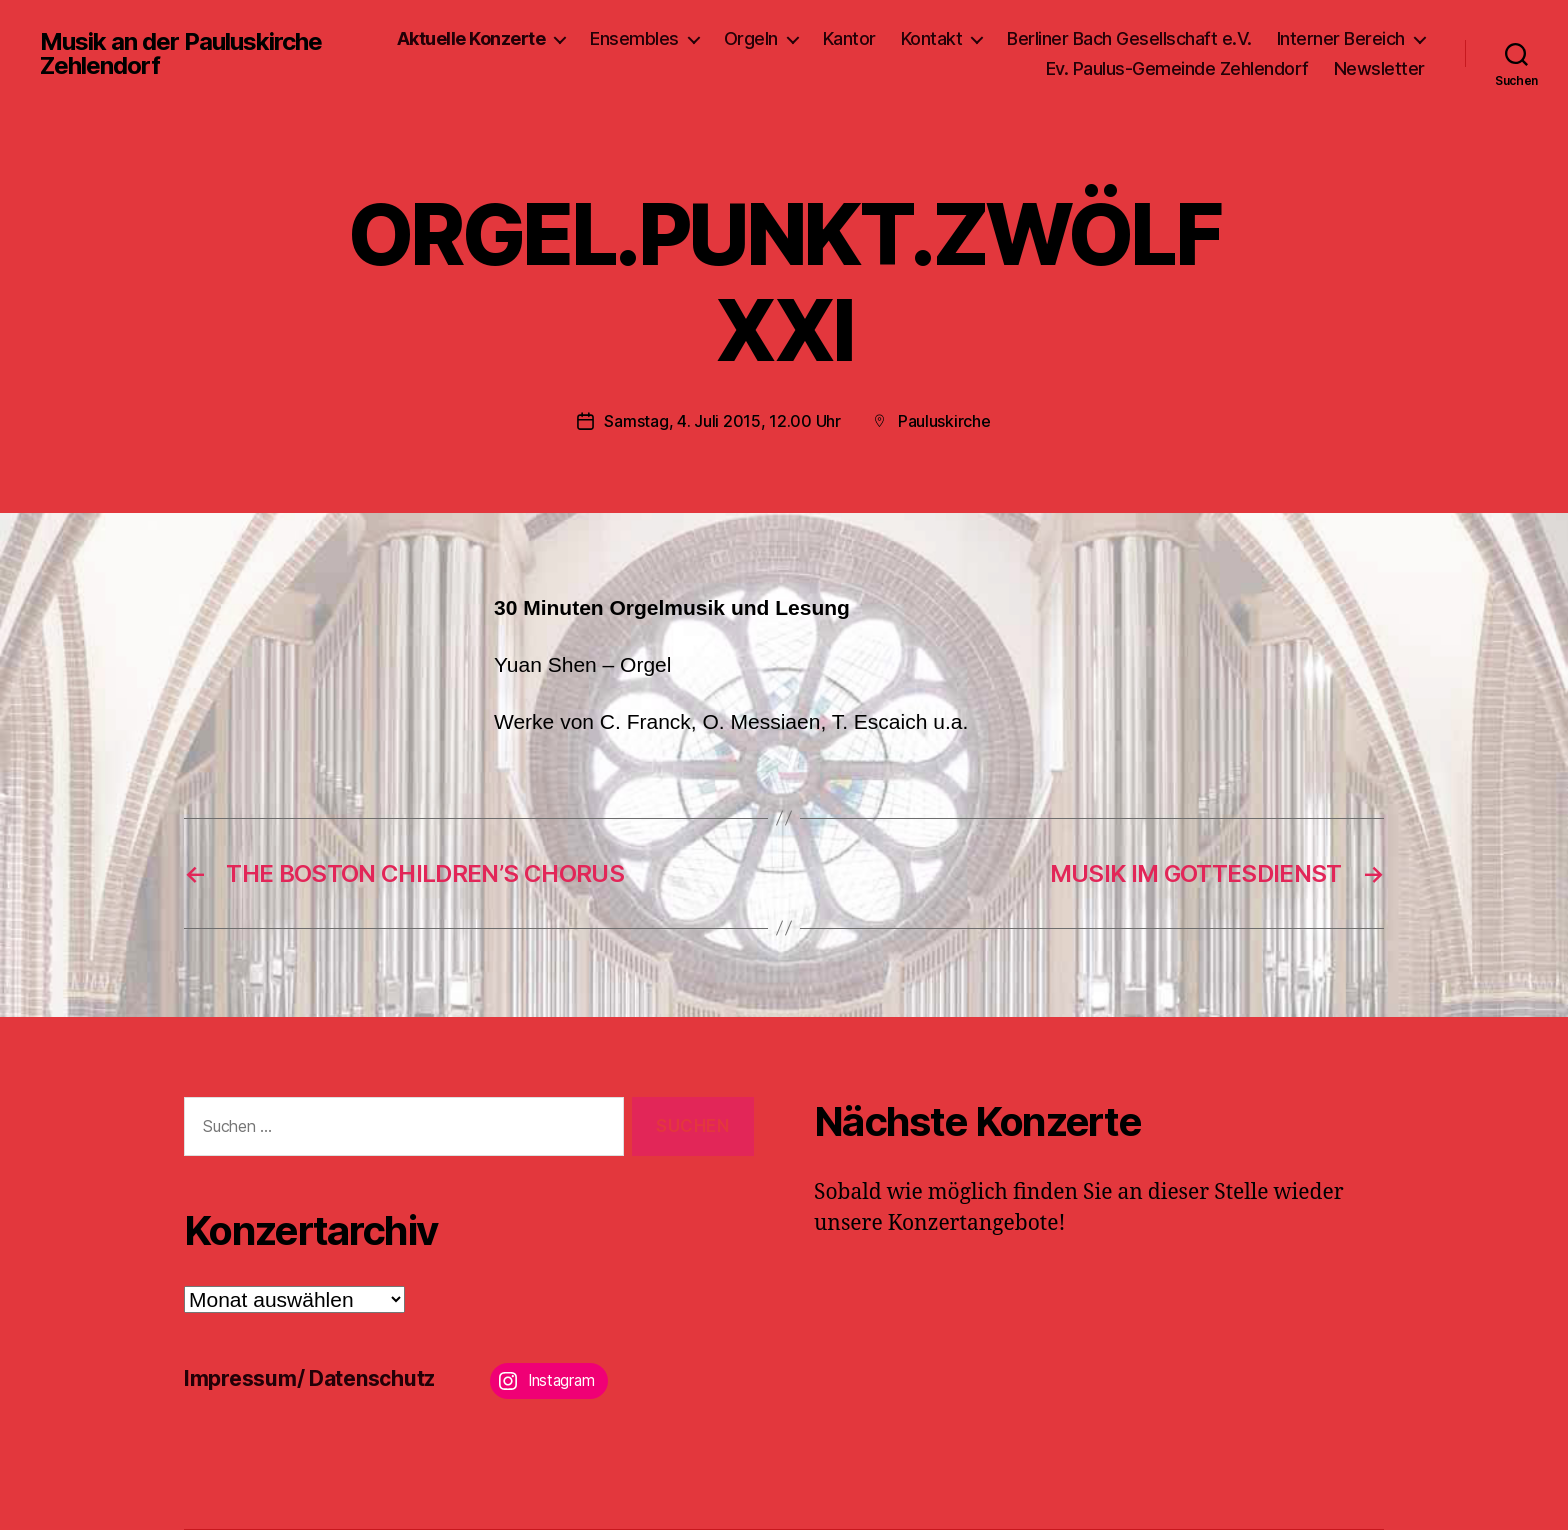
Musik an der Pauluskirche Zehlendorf (181, 54)
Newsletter (1379, 68)
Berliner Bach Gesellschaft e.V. (1129, 38)
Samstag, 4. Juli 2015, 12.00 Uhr (722, 421)
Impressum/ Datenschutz (309, 1378)
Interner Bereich (1341, 38)
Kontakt (932, 38)
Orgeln (751, 38)
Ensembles (634, 38)
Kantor (849, 38)
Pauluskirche (944, 421)
